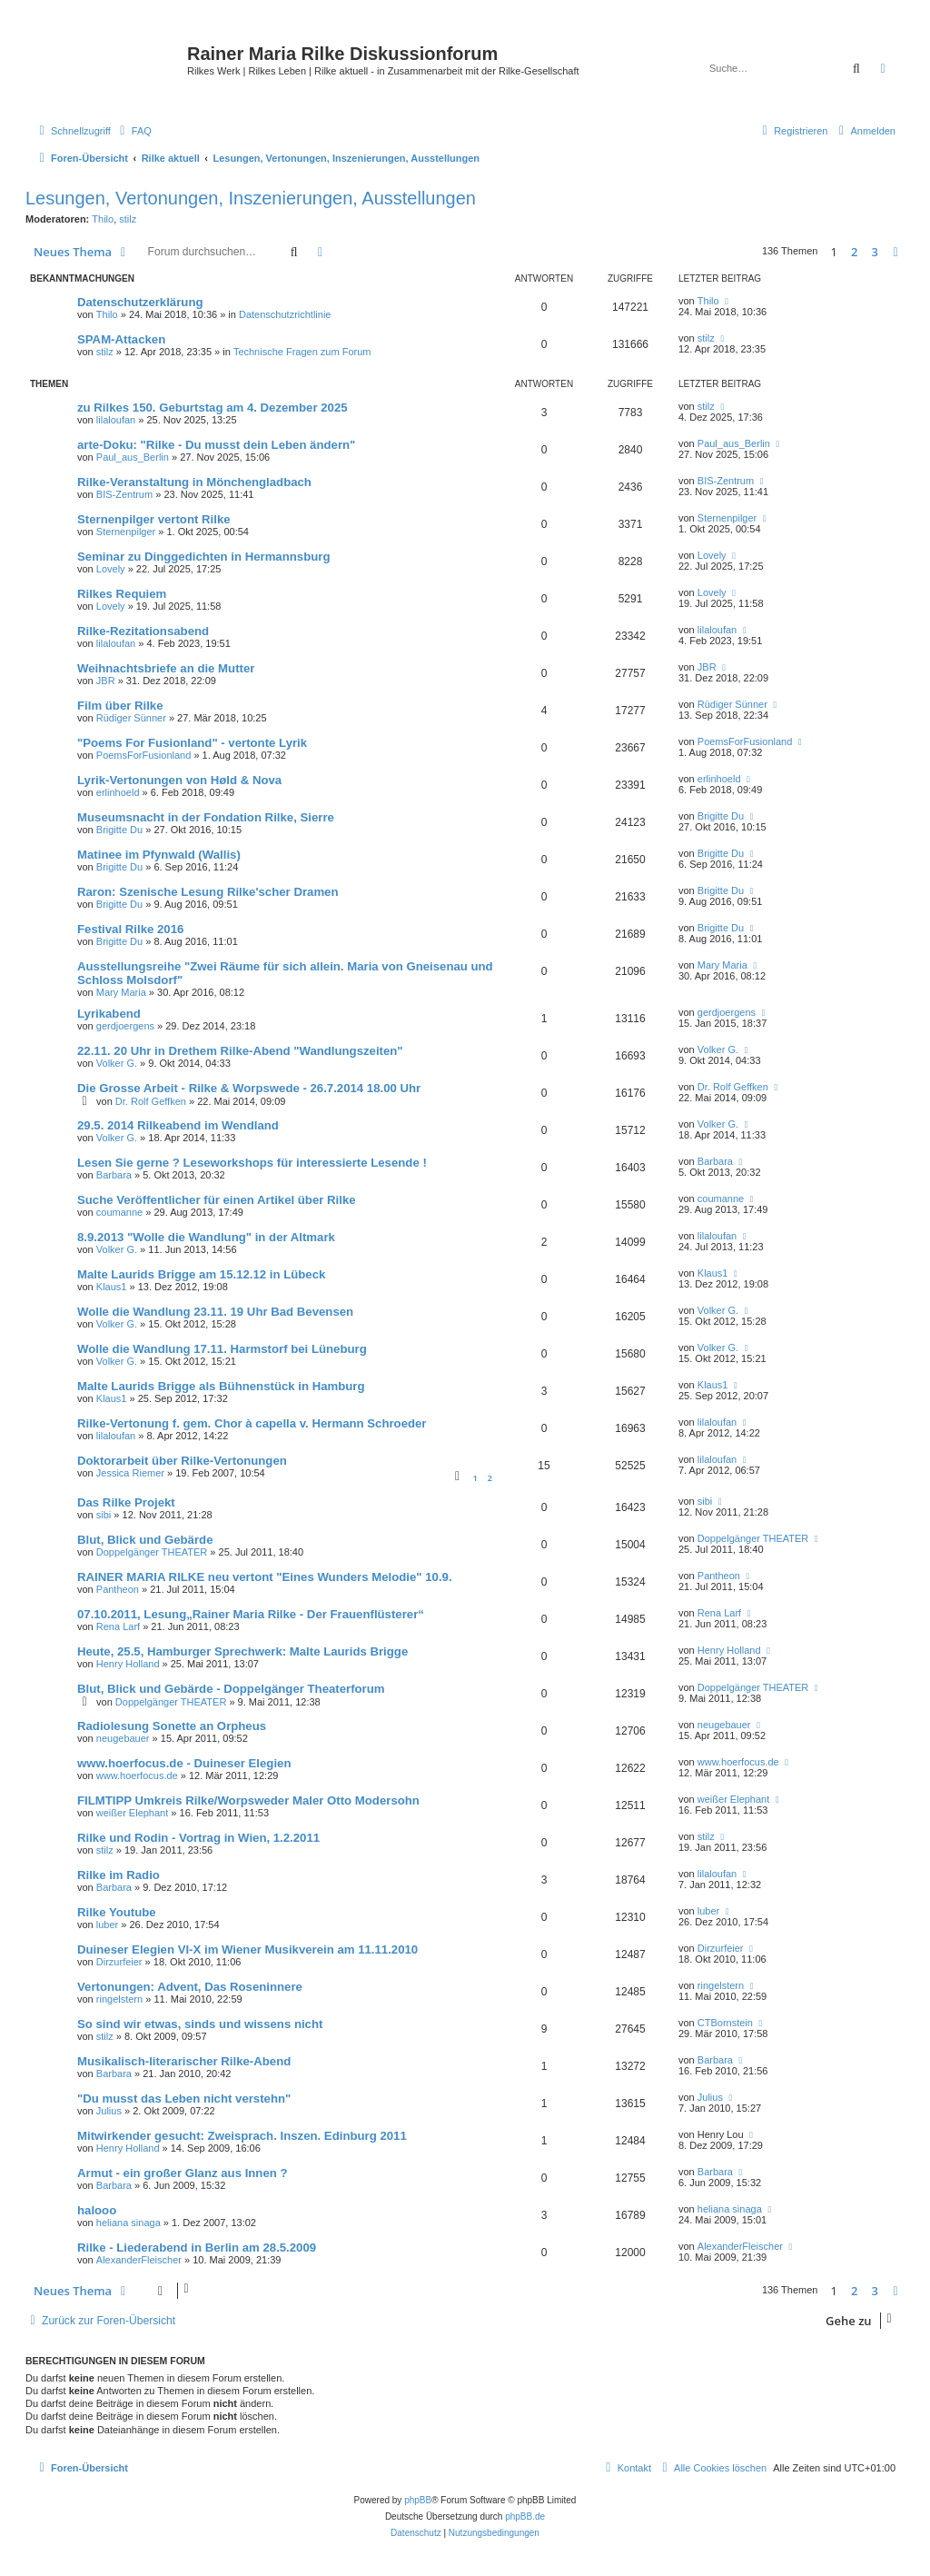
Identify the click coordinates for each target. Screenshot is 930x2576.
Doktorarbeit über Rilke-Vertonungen (182, 1460)
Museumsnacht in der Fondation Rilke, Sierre (205, 817)
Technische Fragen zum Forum (302, 351)
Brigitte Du (119, 829)
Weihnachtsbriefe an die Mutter (165, 668)
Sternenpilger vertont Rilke (154, 519)
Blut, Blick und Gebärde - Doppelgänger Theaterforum (231, 1689)
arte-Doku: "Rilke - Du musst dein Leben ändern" (216, 445)
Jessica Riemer (130, 1472)
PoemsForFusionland (144, 755)
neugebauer (123, 1738)
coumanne (119, 1212)
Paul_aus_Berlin (132, 457)
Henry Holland (128, 1663)
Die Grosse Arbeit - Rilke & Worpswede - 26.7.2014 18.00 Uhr (248, 1088)
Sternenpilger (125, 531)
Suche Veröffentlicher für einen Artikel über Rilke (216, 1200)
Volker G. (116, 1063)
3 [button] (875, 252)
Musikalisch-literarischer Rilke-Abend (184, 2061)
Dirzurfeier (119, 1961)
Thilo (103, 219)
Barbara (114, 1174)
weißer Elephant (132, 1812)
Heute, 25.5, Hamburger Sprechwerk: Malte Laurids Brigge (242, 1651)
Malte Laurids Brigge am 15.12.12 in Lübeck (201, 1274)
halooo (96, 2210)
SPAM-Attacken (121, 339)
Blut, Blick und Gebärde (145, 1540)
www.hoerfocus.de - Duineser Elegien (184, 1763)
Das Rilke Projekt (126, 1502)
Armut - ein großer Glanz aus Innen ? (182, 2173)
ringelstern (119, 1999)
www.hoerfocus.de (137, 1775)
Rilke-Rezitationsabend (143, 631)
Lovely (110, 568)
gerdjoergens (125, 1025)
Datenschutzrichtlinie (285, 314)
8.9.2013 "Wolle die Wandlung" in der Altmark (206, 1237)
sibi (104, 1514)
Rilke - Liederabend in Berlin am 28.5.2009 (196, 2247)
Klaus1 (111, 1286)
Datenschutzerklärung (140, 302)
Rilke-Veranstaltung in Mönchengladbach (194, 482)
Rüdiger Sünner (131, 717)
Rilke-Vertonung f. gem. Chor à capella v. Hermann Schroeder (252, 1423)
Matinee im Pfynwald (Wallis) (159, 854)
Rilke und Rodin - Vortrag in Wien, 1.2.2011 (198, 1838)
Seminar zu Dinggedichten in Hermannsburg (203, 556)
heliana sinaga (128, 2222)
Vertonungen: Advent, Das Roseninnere (189, 1987)
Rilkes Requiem (121, 594)
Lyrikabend (109, 1013)
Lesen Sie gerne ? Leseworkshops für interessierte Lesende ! (252, 1162)
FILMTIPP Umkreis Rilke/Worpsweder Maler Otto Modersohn (248, 1800)
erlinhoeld (118, 792)
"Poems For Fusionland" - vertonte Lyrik (192, 743)
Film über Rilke (120, 705)
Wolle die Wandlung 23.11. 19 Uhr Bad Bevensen (215, 1311)
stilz (127, 219)
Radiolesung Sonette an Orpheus (171, 1726)
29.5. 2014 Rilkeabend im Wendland (178, 1125)
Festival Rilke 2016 (130, 929)
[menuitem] (133, 131)
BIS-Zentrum (124, 494)
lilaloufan (115, 419)
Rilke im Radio (118, 1875)
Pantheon (117, 1589)
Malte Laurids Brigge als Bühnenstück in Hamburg (221, 1386)
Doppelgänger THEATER (152, 1552)
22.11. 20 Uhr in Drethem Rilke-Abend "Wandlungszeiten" (240, 1051)
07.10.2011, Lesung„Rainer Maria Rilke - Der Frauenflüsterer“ (250, 1614)
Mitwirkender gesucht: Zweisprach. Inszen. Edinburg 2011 (242, 2136)
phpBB (417, 2500)
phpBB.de (525, 2516)
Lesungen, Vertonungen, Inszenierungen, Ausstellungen (250, 198)
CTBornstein (725, 2022)
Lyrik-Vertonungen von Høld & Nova (179, 780)
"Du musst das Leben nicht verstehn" (184, 2098)
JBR (105, 680)
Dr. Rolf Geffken (150, 1101)
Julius (109, 2110)
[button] (895, 252)
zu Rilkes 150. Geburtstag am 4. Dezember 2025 (212, 407)
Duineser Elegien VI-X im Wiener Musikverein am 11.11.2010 (247, 1949)
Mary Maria (121, 992)
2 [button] (854, 252)
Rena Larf (118, 1626)
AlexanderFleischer (139, 2259)
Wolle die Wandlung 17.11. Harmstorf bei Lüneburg (222, 1349)
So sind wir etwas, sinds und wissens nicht (199, 2024)
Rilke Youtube (116, 1912)
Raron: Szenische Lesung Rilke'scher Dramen (208, 892)
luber (107, 1924)
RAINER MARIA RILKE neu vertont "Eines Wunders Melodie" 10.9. (264, 1577)
